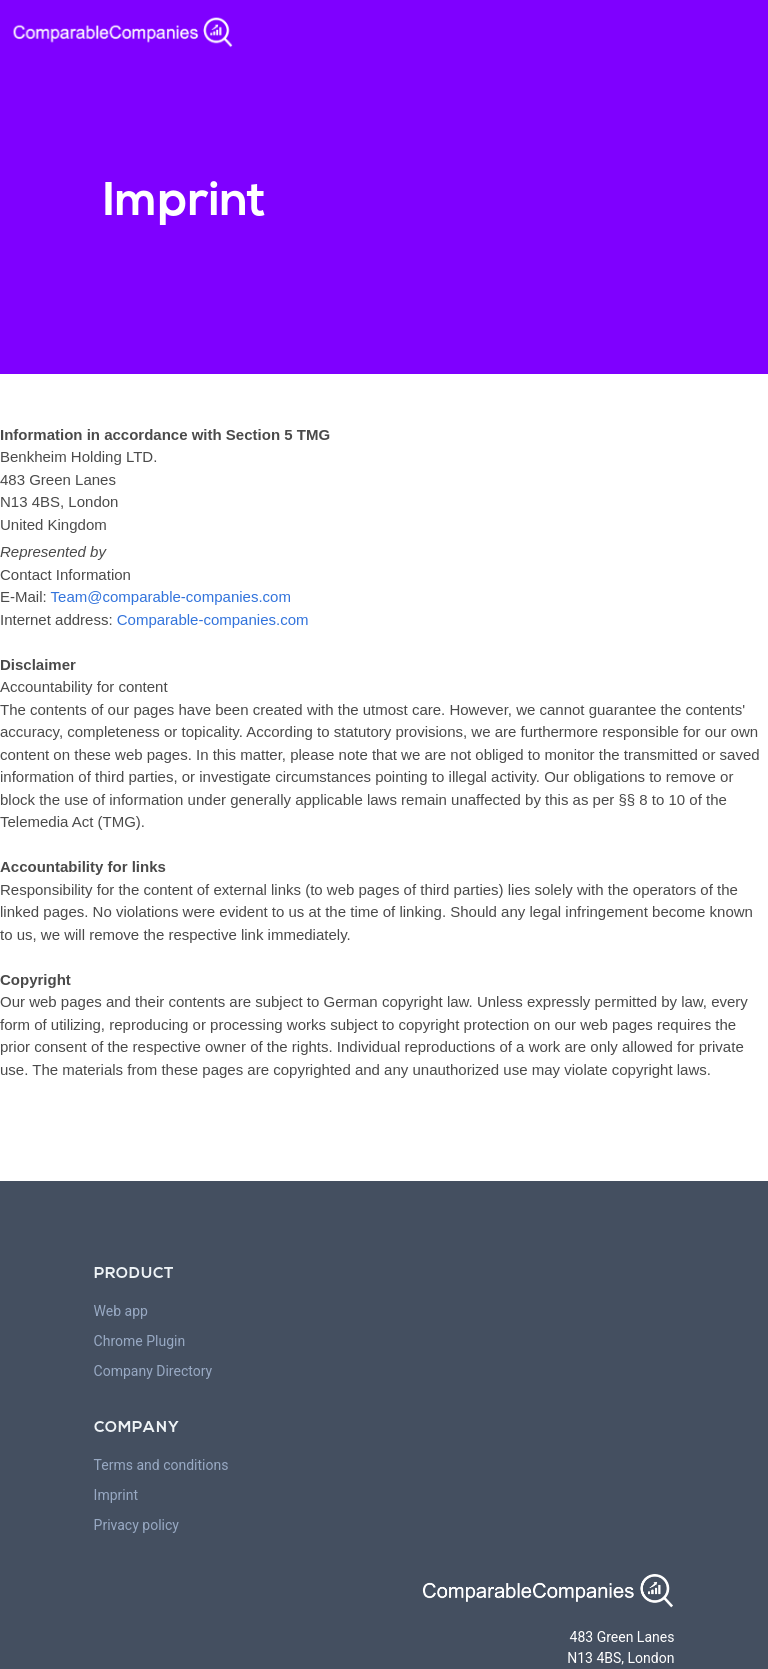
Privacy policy (136, 1525)
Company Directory (153, 1371)
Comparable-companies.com (213, 619)
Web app (121, 1311)
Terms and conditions (161, 1465)
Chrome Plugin (140, 1341)
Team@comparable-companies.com (171, 596)
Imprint (116, 1495)
